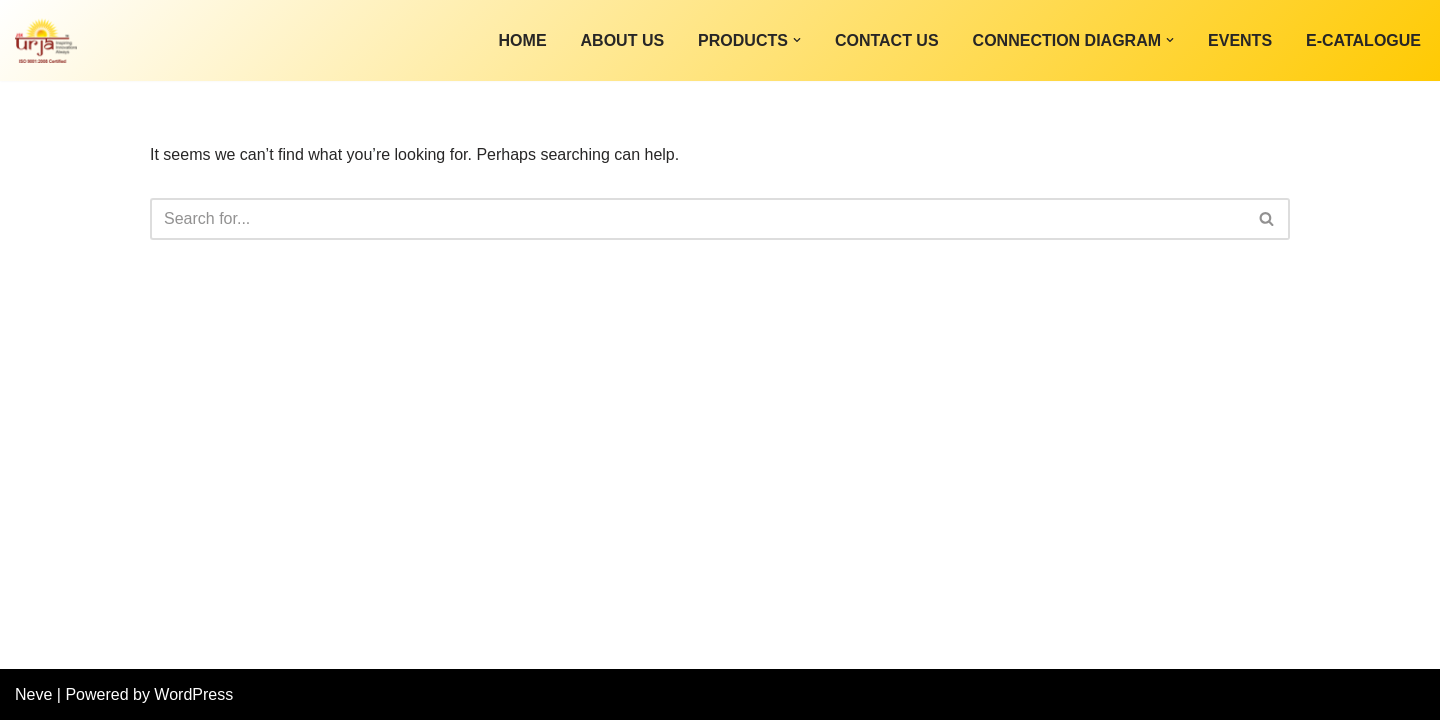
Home (523, 40)
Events (1240, 40)
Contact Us (887, 40)
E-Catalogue (1363, 40)
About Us (623, 40)
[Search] (697, 219)
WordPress (193, 694)
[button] (797, 40)
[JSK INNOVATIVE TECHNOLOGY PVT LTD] (46, 40)
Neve (33, 694)
